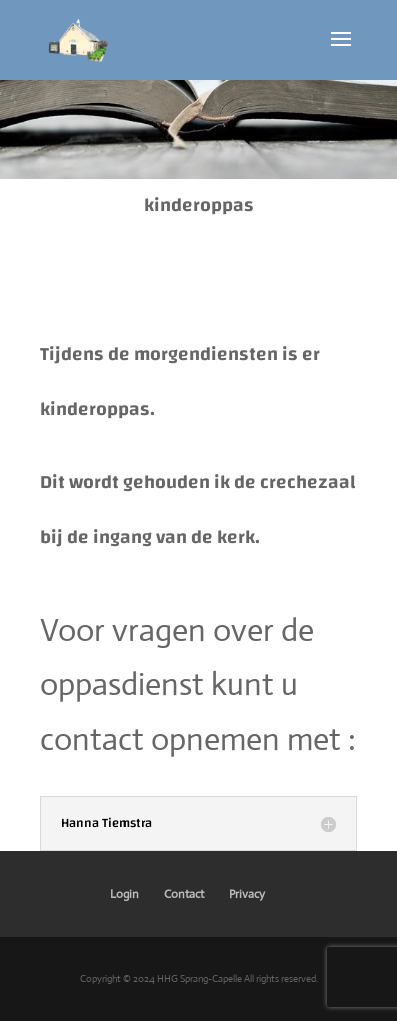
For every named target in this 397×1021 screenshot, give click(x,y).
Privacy (247, 894)
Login (124, 894)
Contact (184, 894)
